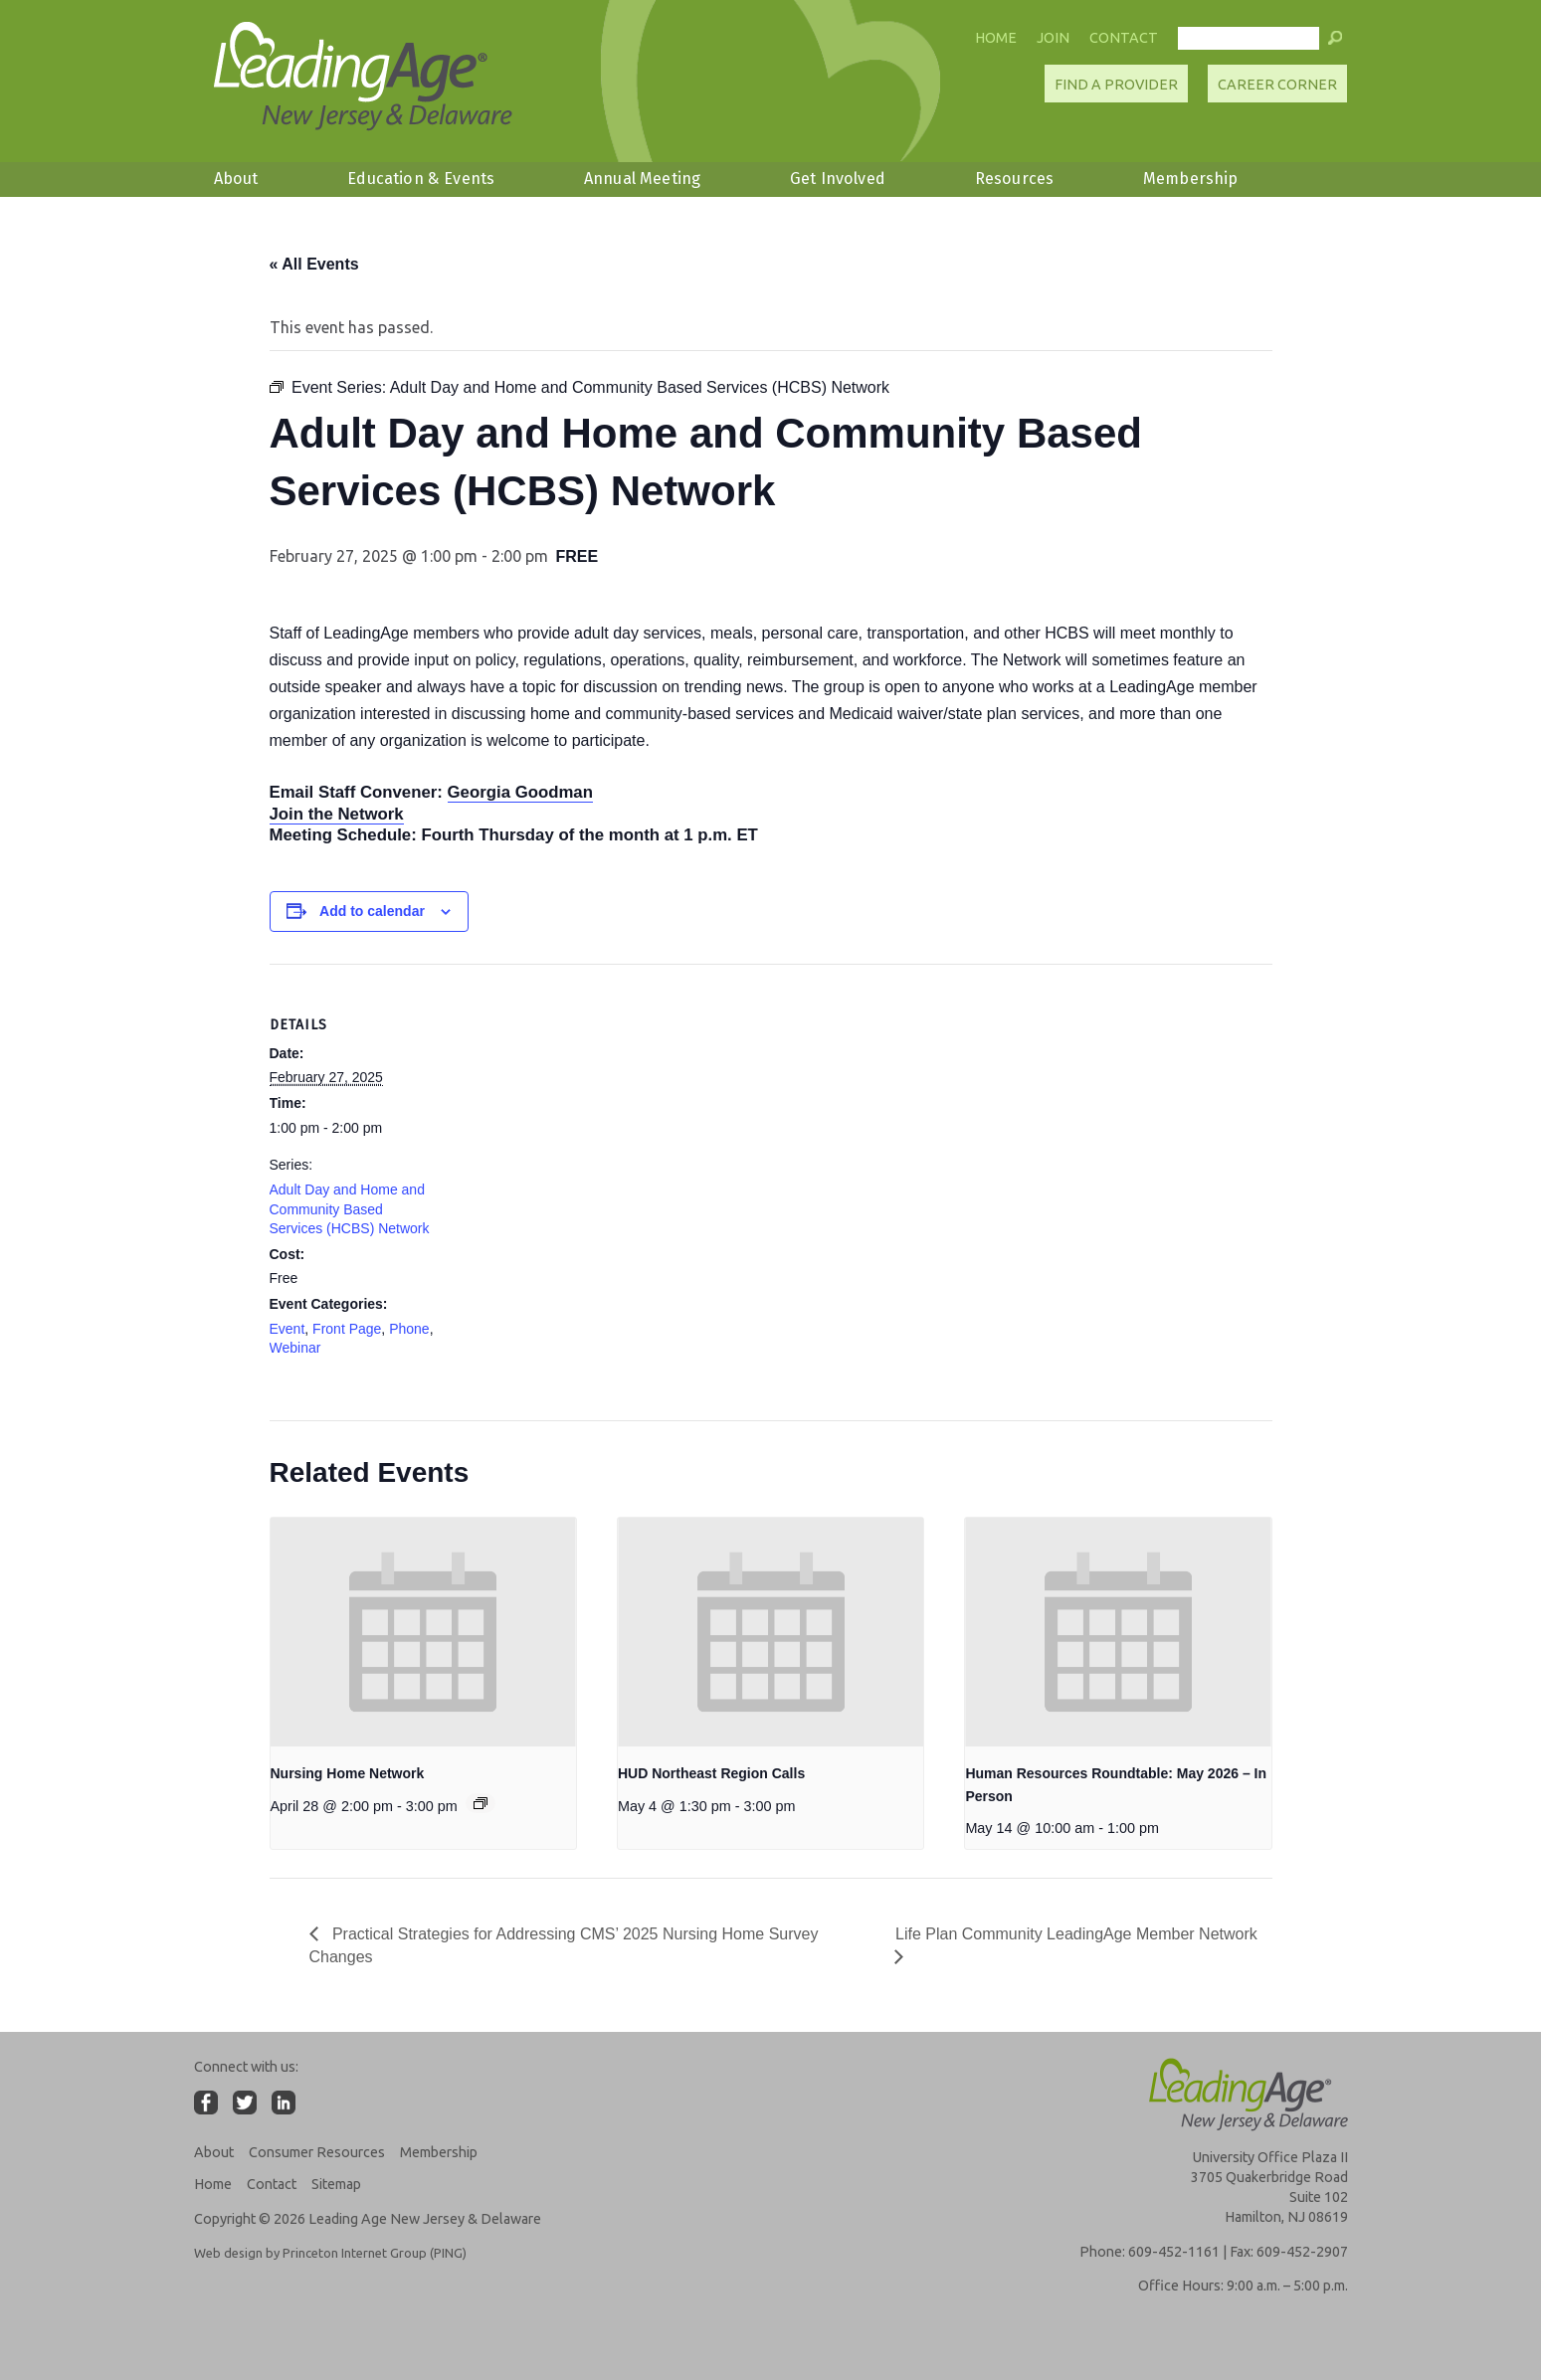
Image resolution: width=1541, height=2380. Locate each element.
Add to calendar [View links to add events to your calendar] (372, 911)
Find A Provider (1116, 84)
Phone (409, 1329)
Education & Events (420, 178)
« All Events (314, 264)
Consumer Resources (317, 2152)
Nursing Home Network (348, 1773)
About (236, 178)
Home (996, 38)
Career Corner (1277, 84)
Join (1053, 38)
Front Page (346, 1329)
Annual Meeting (642, 178)
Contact (1123, 38)
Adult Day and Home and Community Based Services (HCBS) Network (350, 1209)
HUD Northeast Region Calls (711, 1773)
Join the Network (337, 814)
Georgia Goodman (520, 792)
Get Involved (837, 178)
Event (287, 1329)
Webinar (295, 1348)
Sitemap (336, 2184)
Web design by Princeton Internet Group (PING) (330, 2253)
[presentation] (423, 1632)
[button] (1335, 43)
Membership (1191, 178)
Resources (1014, 178)
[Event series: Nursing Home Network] (480, 1803)
